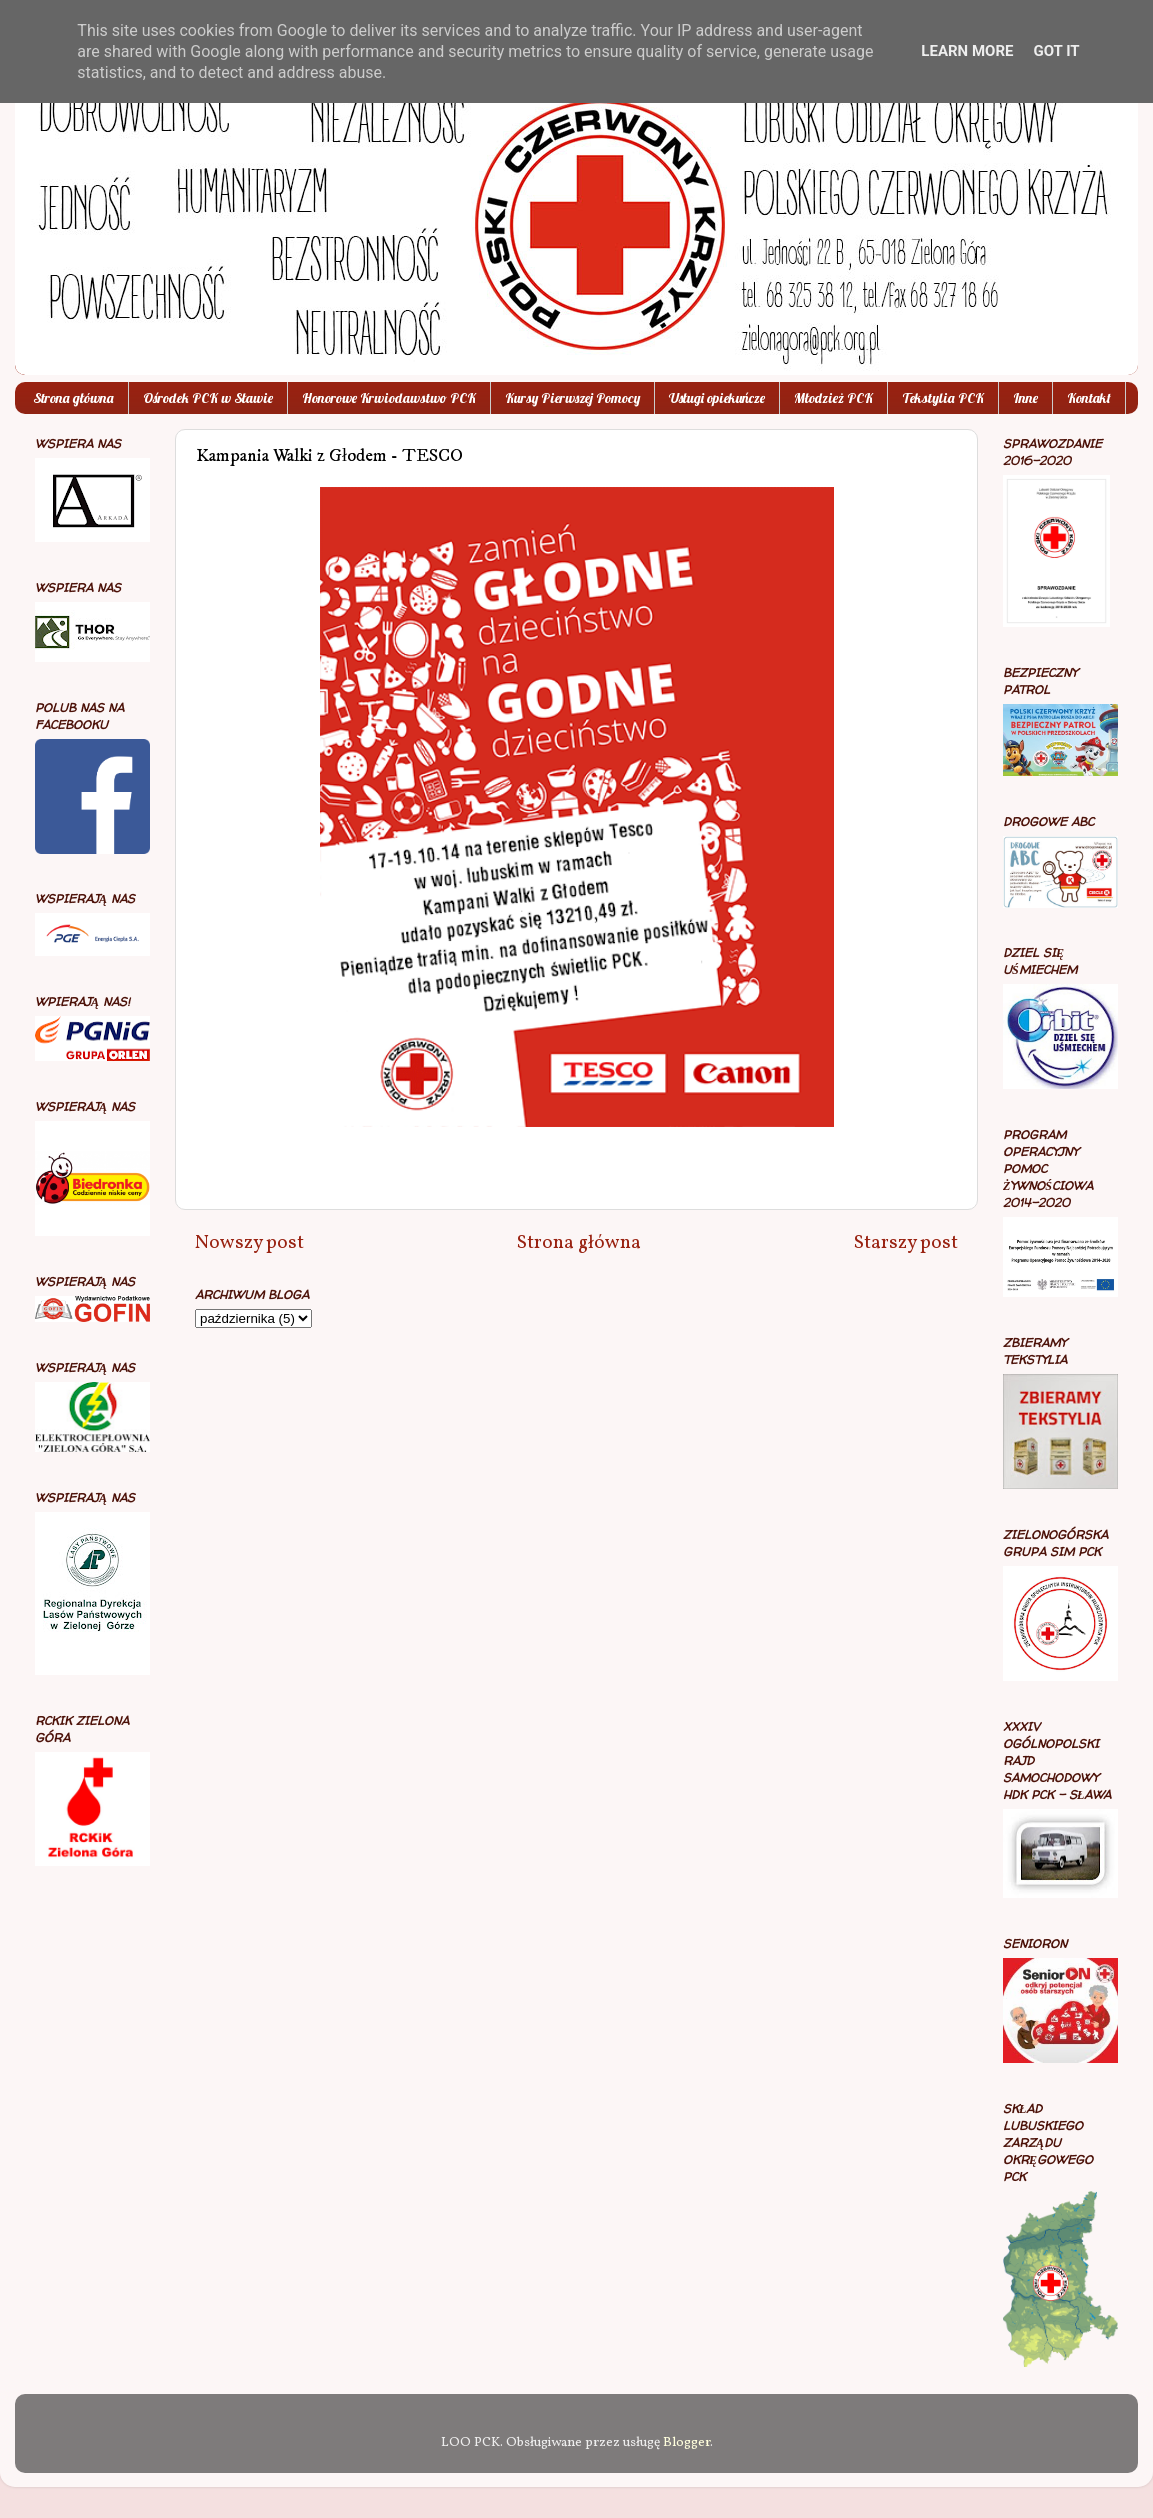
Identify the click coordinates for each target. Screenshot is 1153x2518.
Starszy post (906, 1243)
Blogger (686, 2442)
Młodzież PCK (833, 398)
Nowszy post (249, 1243)
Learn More (967, 51)
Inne (1025, 398)
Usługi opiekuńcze (717, 398)
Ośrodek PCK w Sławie (208, 398)
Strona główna (73, 398)
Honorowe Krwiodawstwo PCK (389, 398)
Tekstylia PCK (943, 398)
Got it (1056, 51)
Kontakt (1089, 398)
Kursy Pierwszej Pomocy (572, 398)
